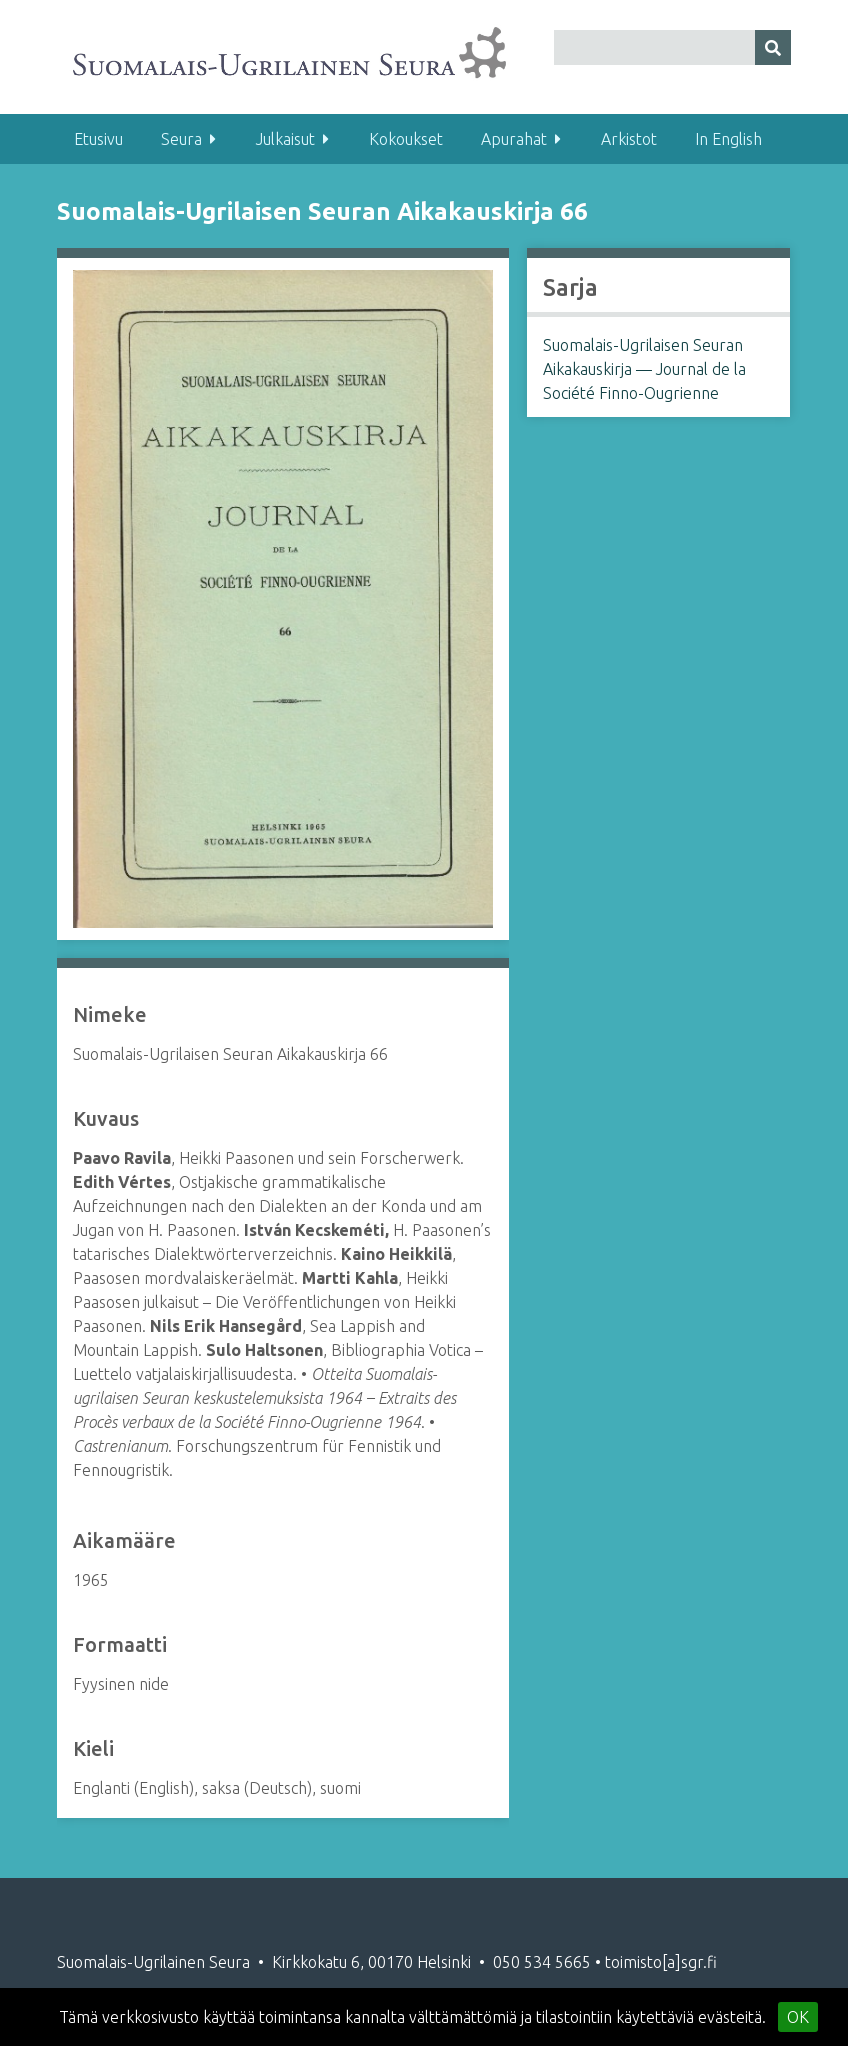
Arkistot (629, 139)
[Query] (672, 47)
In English (728, 139)
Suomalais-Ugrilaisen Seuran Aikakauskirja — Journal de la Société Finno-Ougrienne (644, 369)
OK (798, 2017)
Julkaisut (285, 139)
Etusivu (98, 139)
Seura (181, 139)
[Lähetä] (773, 47)
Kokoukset (406, 139)
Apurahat (514, 139)
